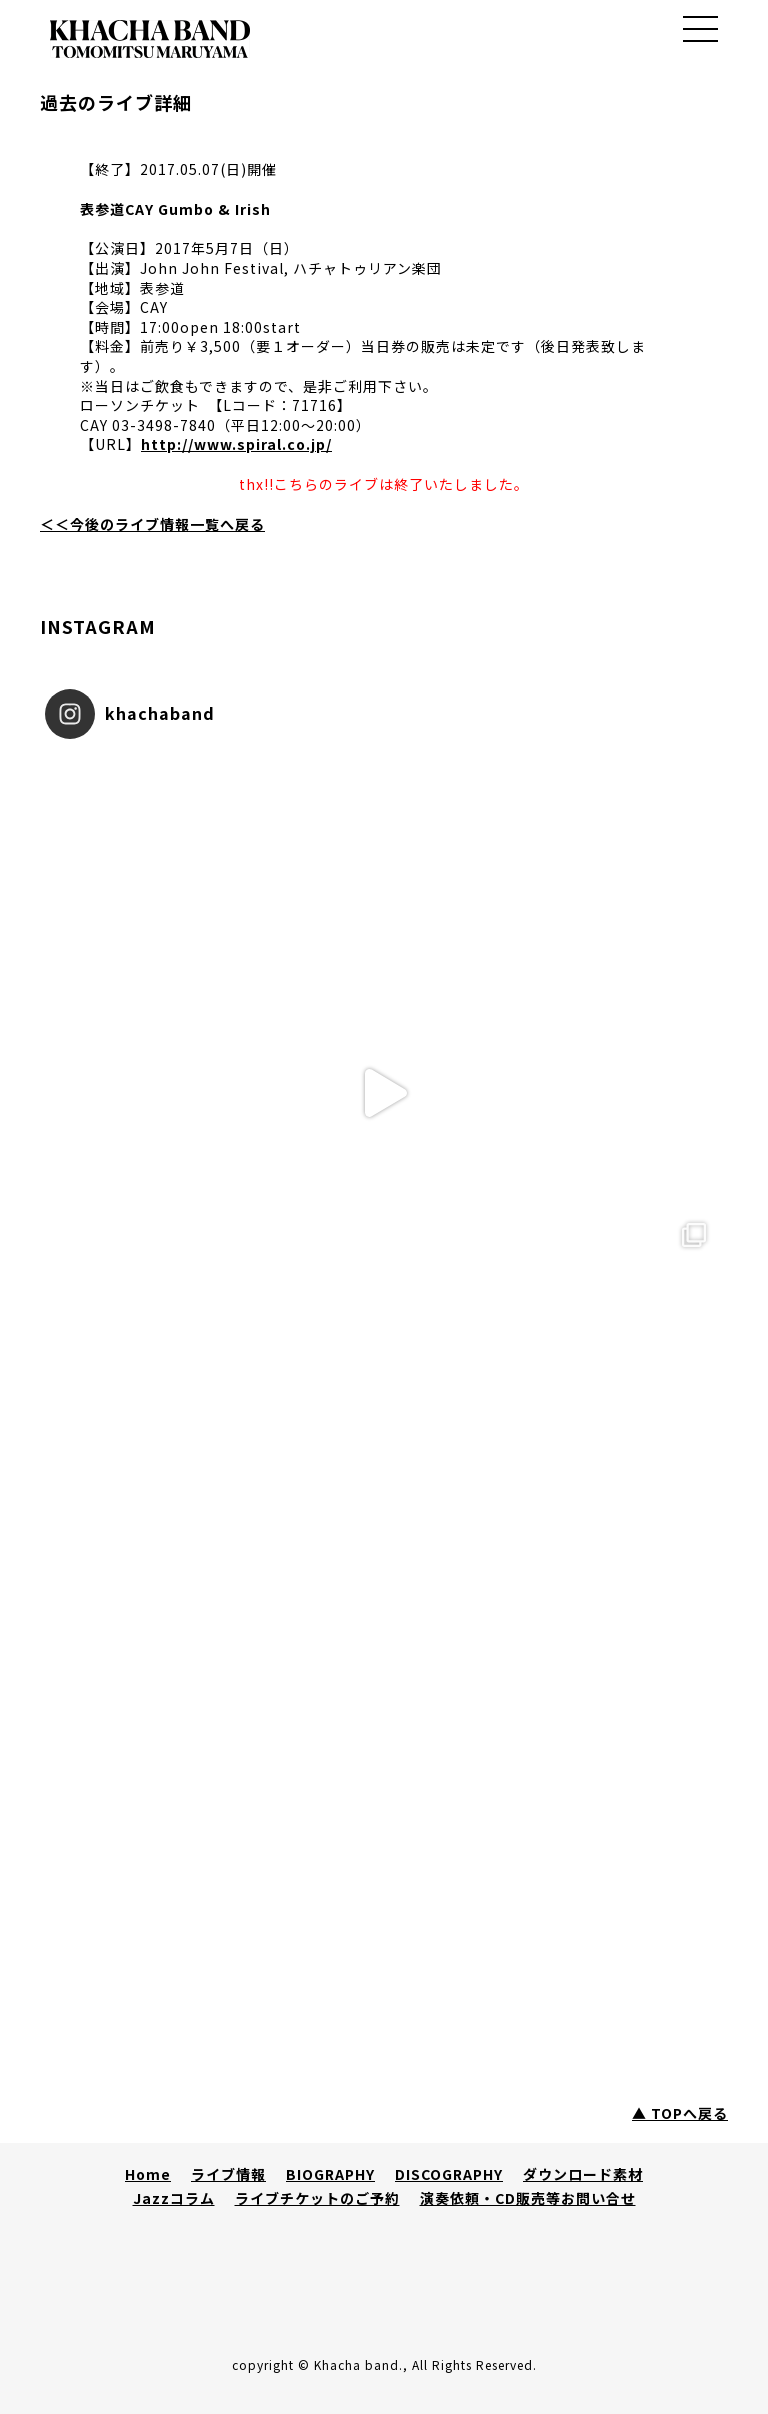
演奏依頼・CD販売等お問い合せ (528, 2198)
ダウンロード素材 (583, 2174)
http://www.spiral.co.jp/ (236, 444)
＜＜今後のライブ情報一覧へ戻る (152, 524)
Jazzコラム (174, 2198)
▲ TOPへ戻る (680, 2113)
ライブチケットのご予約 (317, 2198)
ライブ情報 (228, 2174)
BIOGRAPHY (330, 2174)
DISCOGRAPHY (449, 2174)
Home (148, 2174)
